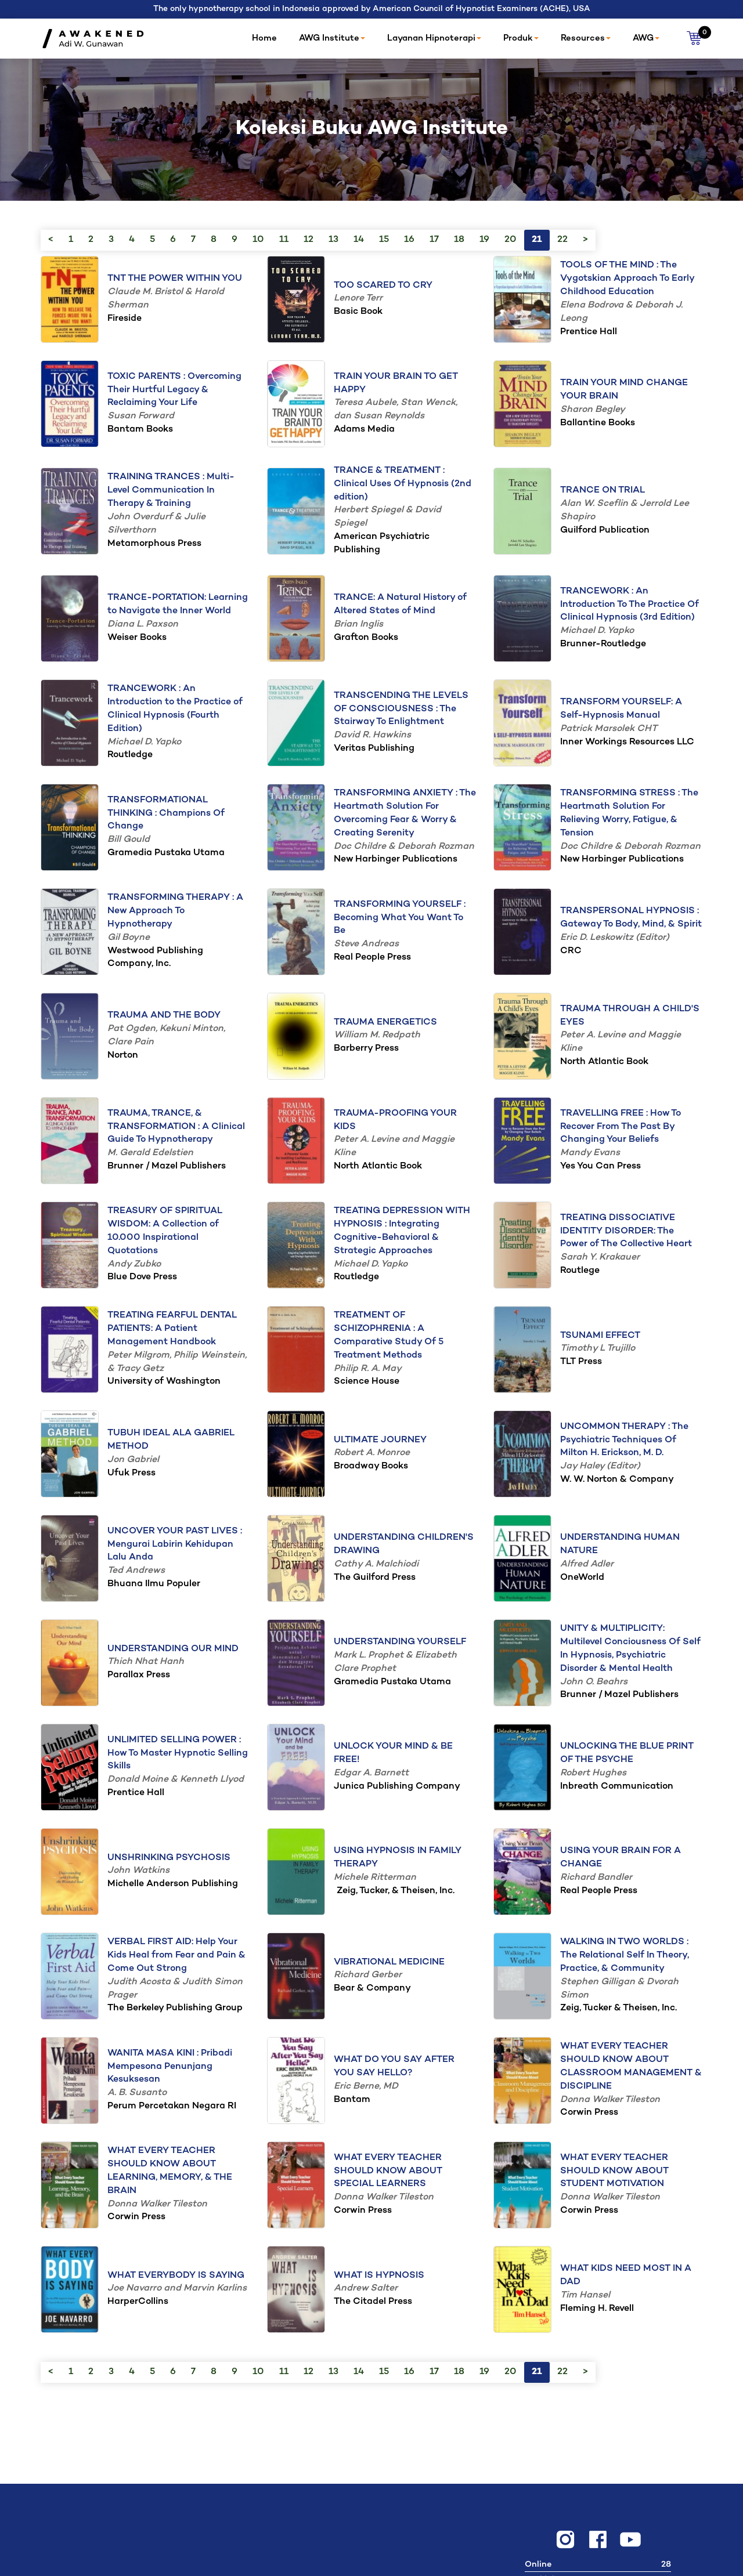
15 (384, 239)
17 (434, 239)
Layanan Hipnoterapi (434, 38)
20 (510, 239)
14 (359, 239)
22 (562, 239)
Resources (586, 38)
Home (264, 38)
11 (283, 239)
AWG (646, 38)
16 (409, 239)
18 (459, 239)
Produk (521, 38)
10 (258, 239)
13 (333, 239)
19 (484, 239)
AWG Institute (332, 38)
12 (308, 239)
